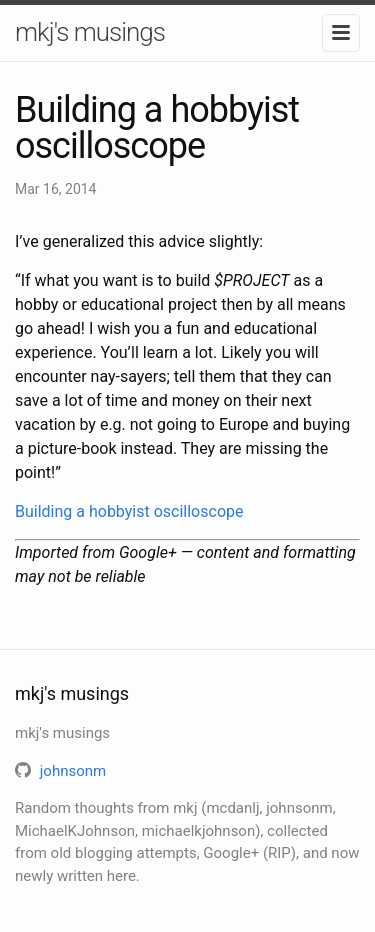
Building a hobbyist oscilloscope (129, 511)
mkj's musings (90, 32)
